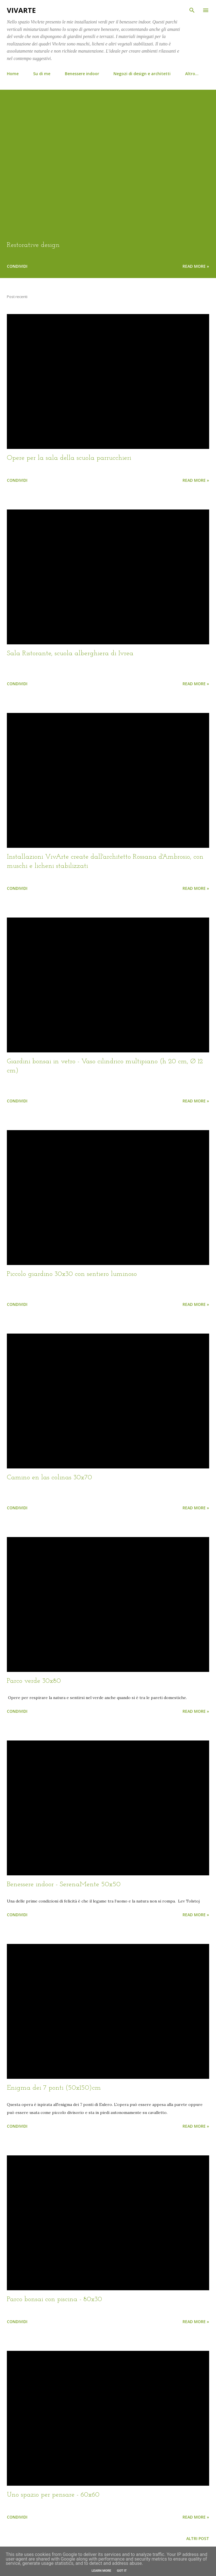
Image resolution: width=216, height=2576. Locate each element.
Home (13, 73)
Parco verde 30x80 (34, 1681)
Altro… (192, 73)
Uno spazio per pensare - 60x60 (53, 2494)
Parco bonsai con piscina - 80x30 (54, 2299)
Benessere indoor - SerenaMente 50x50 (64, 1884)
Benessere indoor (82, 73)
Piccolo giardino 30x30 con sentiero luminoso (72, 1274)
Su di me (41, 73)
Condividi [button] (17, 266)
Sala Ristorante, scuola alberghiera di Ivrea (70, 653)
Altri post (197, 2538)
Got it (122, 2571)
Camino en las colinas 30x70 (49, 1477)
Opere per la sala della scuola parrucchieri (69, 458)
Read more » (196, 266)
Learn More (101, 2571)
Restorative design (33, 245)
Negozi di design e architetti (142, 73)
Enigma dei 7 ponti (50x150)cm (54, 2088)
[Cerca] (192, 10)
